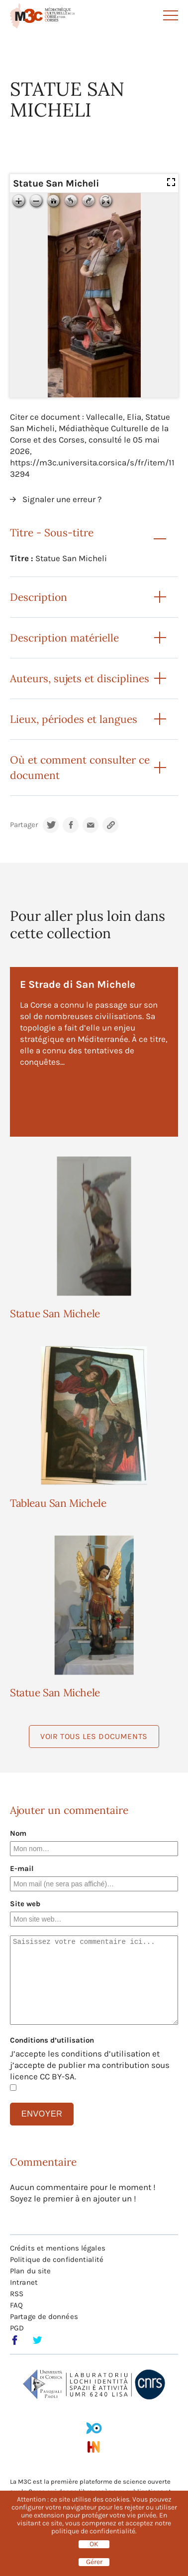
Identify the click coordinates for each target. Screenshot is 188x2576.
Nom (18, 1833)
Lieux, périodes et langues (73, 719)
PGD (17, 2327)
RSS (16, 2293)
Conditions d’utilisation (52, 2040)
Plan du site (30, 2270)
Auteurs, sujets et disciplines (79, 678)
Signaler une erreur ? (61, 499)
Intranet (24, 2282)
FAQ (16, 2305)
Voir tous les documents (94, 1736)
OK (94, 2544)
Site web (25, 1903)
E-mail (22, 1868)
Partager (24, 825)
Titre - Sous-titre (52, 532)
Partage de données (44, 2316)
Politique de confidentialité (56, 2259)
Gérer (94, 2562)
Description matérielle (64, 637)
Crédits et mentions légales (57, 2248)
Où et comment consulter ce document (80, 767)
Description (38, 597)
